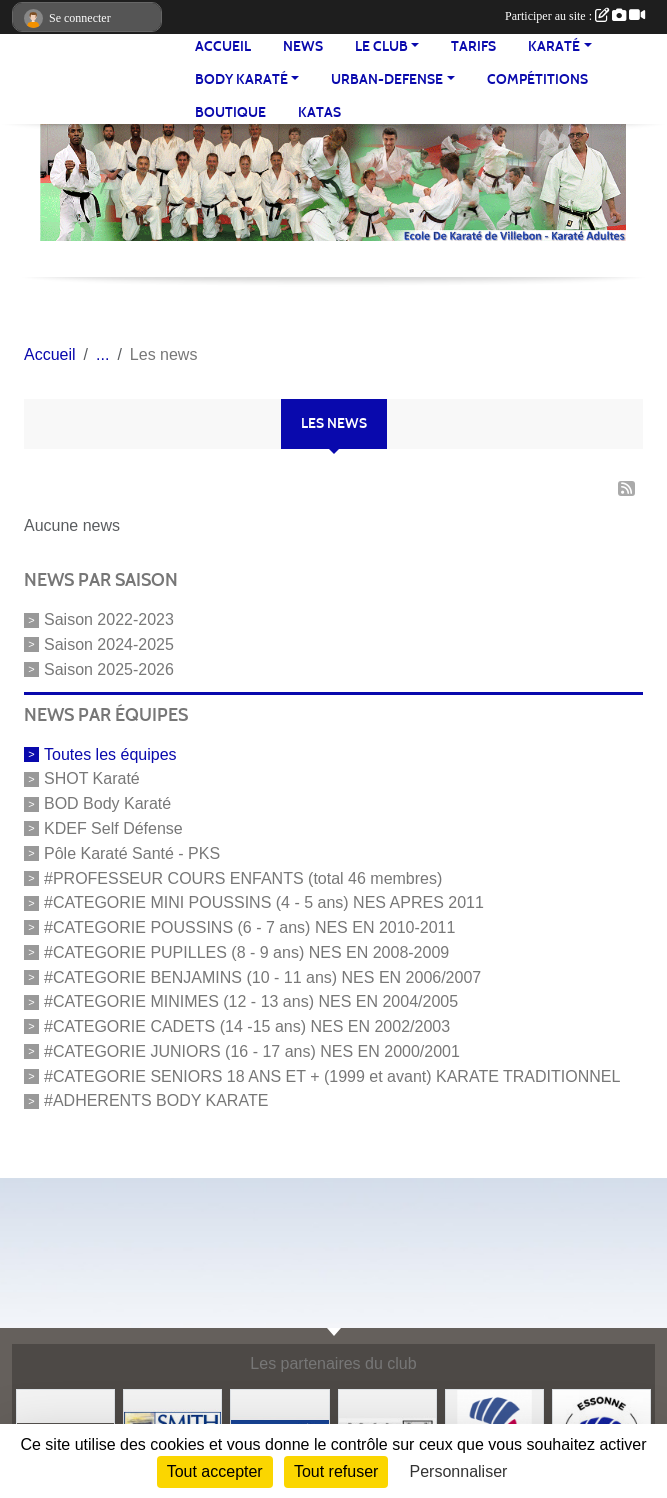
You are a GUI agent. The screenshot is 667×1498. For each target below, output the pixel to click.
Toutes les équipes (110, 753)
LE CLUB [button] (381, 46)
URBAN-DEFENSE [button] (387, 79)
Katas (319, 112)
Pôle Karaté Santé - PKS (132, 853)
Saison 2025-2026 (109, 669)
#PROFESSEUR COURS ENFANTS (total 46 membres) (243, 877)
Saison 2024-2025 (109, 644)
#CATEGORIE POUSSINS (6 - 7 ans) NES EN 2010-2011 (249, 927)
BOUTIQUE (230, 112)
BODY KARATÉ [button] (241, 79)
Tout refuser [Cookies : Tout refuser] (336, 1471)
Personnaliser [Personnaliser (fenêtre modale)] (459, 1471)
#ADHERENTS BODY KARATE (156, 1100)
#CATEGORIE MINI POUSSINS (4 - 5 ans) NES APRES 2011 (264, 902)
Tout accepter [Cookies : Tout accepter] (215, 1471)
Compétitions (537, 79)
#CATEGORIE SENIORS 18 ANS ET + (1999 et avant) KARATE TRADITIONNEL (332, 1075)
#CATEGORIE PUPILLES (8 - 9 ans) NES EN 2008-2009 (246, 952)
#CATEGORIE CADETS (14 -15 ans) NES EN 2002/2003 (247, 1026)
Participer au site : (575, 16)
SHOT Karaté (92, 778)
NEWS (303, 46)
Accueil (223, 46)
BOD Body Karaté (107, 803)
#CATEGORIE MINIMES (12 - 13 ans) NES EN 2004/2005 (251, 1001)
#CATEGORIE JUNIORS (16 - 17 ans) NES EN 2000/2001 (252, 1051)
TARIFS (473, 46)
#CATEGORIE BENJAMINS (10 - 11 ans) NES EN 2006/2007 (262, 976)
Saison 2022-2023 (109, 619)
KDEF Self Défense (113, 828)
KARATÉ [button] (554, 46)
